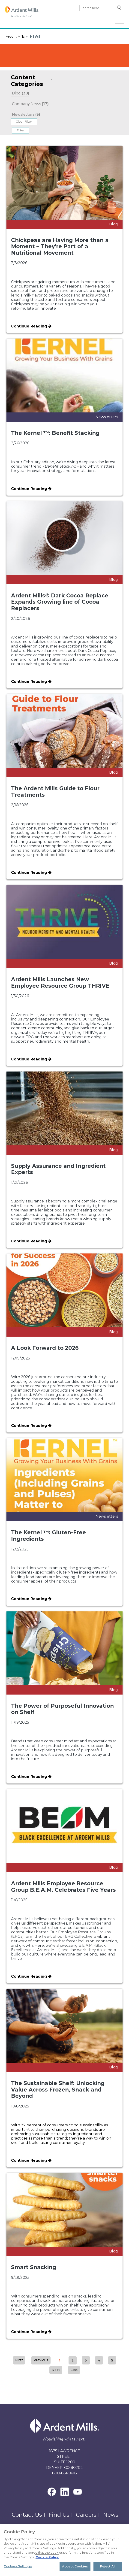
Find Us (58, 2514)
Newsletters (26, 114)
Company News (30, 104)
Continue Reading (29, 326)
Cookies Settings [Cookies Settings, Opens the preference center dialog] (18, 2569)
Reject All (108, 2569)
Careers (86, 2514)
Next (56, 2370)
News (35, 36)
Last (74, 2370)
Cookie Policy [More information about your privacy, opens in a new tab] (47, 2559)
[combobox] (101, 8)
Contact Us (27, 2514)
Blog (20, 93)
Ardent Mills (15, 36)
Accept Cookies (75, 2569)
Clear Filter (24, 121)
